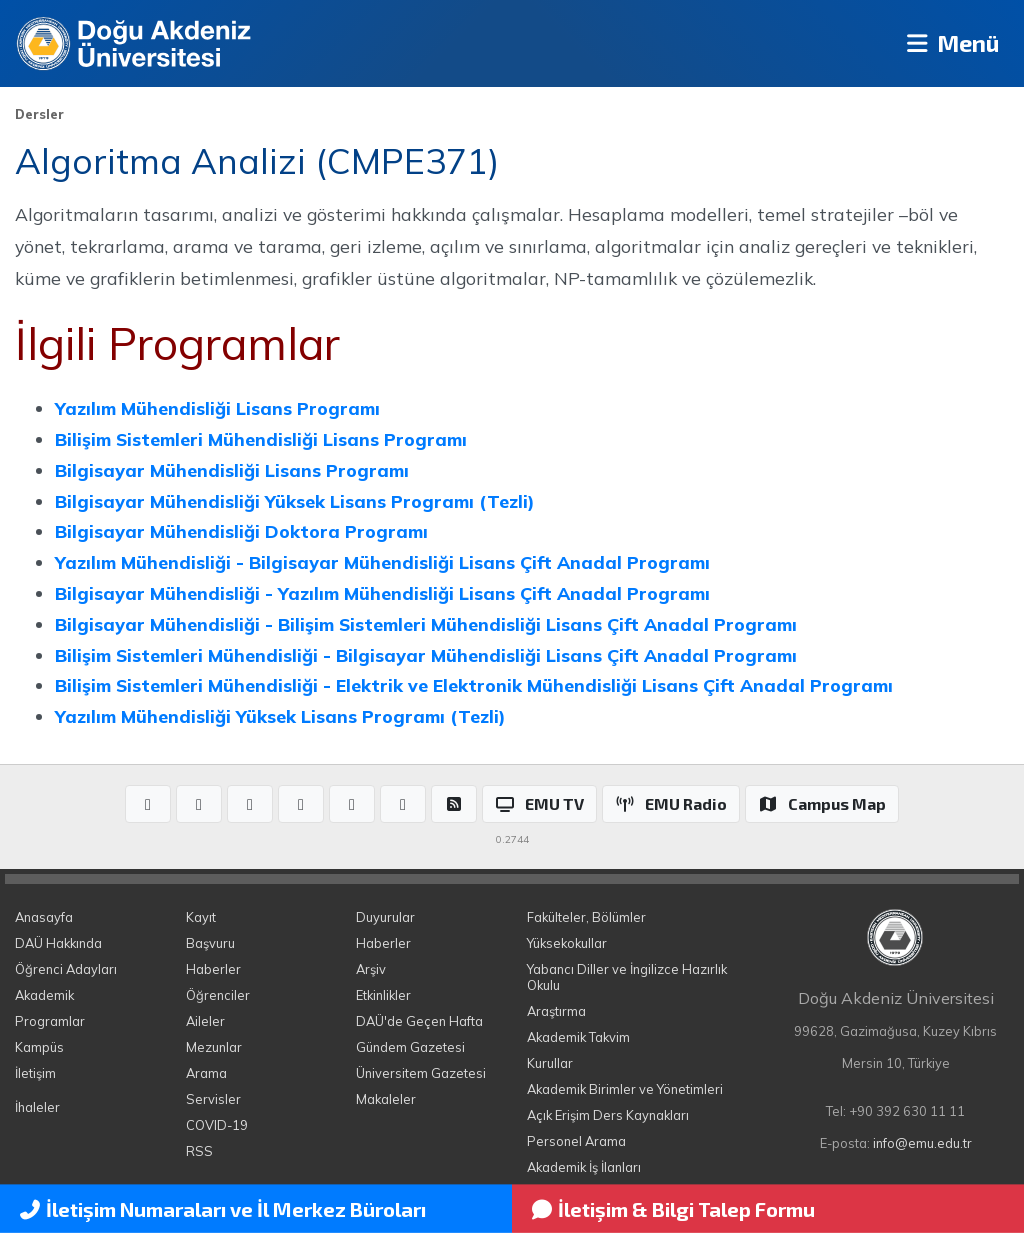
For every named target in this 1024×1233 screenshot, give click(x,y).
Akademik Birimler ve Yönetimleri (625, 1089)
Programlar (50, 1021)
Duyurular (385, 917)
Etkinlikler (383, 995)
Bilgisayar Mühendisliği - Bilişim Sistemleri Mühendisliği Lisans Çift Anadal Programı (426, 624)
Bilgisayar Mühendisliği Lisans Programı (232, 470)
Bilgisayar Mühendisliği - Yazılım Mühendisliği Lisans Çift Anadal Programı (382, 593)
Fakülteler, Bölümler (586, 917)
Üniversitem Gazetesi (421, 1073)
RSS (199, 1151)
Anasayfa (44, 917)
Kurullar (550, 1063)
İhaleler (37, 1107)
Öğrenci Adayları (66, 969)
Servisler (213, 1099)
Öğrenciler (218, 995)
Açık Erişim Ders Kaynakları (608, 1115)
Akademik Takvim (578, 1037)
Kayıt (201, 917)
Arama (206, 1073)
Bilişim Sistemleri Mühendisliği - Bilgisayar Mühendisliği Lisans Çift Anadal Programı (426, 655)
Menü (949, 43)
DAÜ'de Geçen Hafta (419, 1021)
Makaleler (386, 1099)
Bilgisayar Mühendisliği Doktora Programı (241, 531)
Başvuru (210, 943)
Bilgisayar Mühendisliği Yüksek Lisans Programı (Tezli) (294, 501)
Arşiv (371, 969)
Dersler (39, 114)
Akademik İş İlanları (584, 1167)
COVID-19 (217, 1125)
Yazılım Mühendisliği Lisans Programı (217, 408)
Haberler (213, 969)
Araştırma (556, 1011)
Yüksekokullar (567, 943)
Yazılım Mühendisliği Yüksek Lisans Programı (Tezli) (280, 716)
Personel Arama (576, 1141)
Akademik (44, 995)
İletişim (35, 1073)
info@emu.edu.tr (922, 1143)
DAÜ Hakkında (58, 943)
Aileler (205, 1021)
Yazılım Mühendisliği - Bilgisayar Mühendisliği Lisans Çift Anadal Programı (382, 562)
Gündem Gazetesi (410, 1047)
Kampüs (39, 1047)
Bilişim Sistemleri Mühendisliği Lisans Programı (261, 439)
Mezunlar (214, 1047)
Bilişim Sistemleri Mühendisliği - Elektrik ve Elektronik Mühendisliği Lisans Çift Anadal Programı (474, 685)
